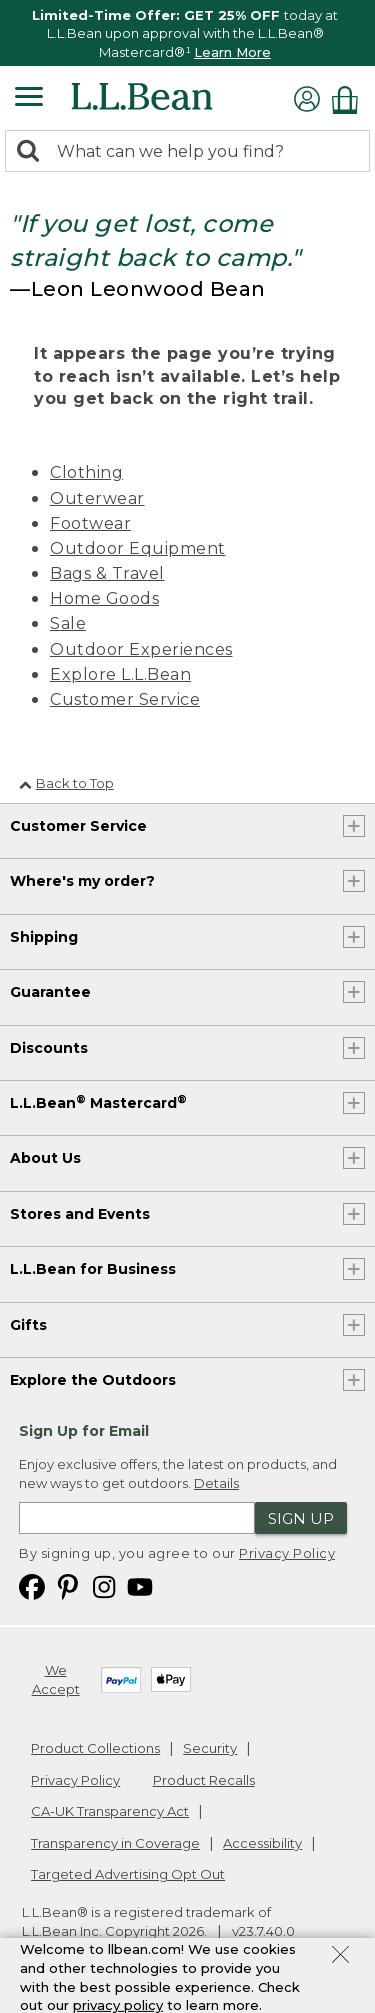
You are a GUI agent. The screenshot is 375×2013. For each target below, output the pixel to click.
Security (210, 1748)
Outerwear (97, 498)
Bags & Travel (107, 573)
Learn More (232, 52)
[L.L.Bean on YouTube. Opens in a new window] (140, 1585)
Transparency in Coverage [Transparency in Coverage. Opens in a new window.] (115, 1843)
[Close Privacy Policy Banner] (340, 1957)
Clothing (86, 472)
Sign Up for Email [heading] (84, 1431)
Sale (68, 623)
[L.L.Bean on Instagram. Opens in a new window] (104, 1585)
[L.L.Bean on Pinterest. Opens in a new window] (68, 1585)
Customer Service (125, 699)
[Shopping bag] (350, 99)
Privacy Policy (287, 1553)
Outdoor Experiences (141, 649)
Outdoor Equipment (138, 548)
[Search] (33, 152)
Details (216, 1483)
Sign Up (301, 1518)
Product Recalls (204, 1780)
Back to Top (66, 783)
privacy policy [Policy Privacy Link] (118, 2005)
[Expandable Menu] (29, 99)
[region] (187, 33)
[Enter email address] (137, 1518)
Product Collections (95, 1748)
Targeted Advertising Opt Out (128, 1874)
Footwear (90, 523)
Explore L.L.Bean (120, 674)
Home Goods (104, 598)
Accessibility (262, 1843)
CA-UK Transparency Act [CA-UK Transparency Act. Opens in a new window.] (110, 1811)
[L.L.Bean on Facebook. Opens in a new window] (32, 1585)
